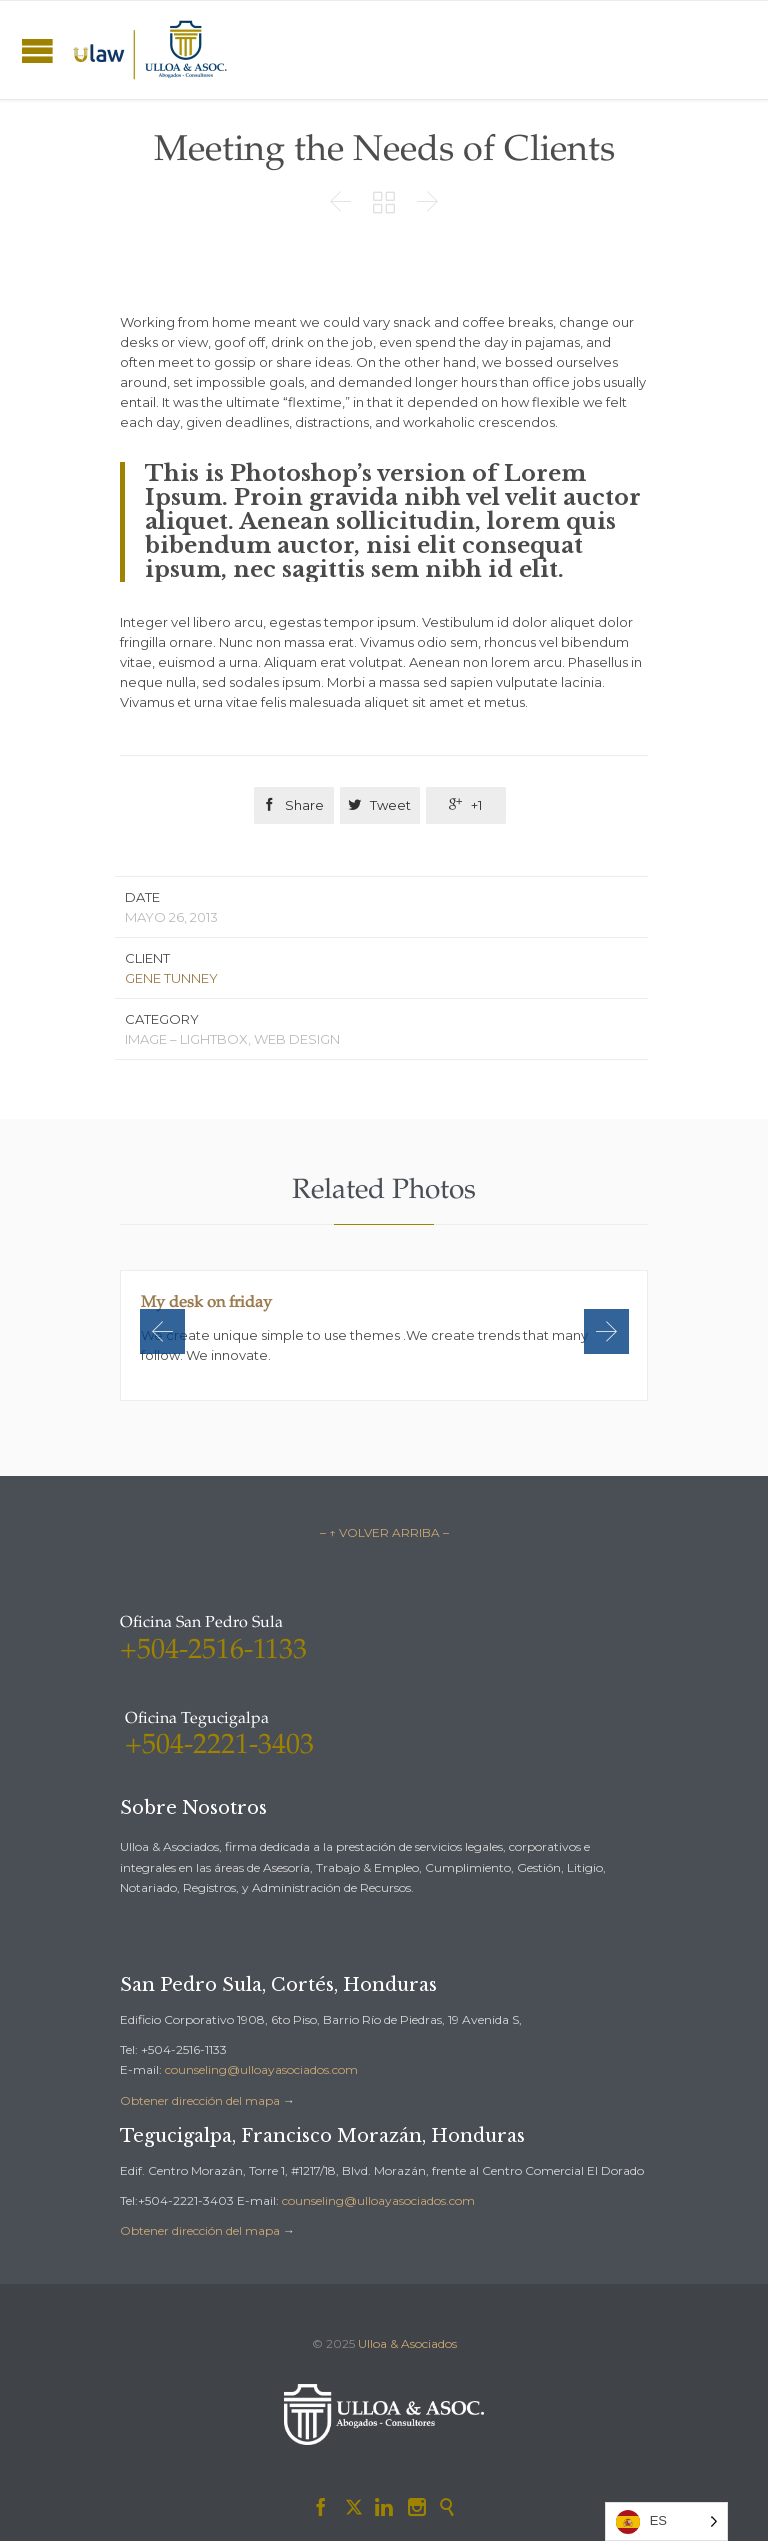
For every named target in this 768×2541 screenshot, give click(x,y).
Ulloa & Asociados (407, 2343)
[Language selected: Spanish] (666, 2521)
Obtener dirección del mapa (200, 2100)
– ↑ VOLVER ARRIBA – (384, 1532)
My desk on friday (206, 1303)
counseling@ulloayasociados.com (261, 2069)
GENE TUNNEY (171, 978)
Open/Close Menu (37, 50)
